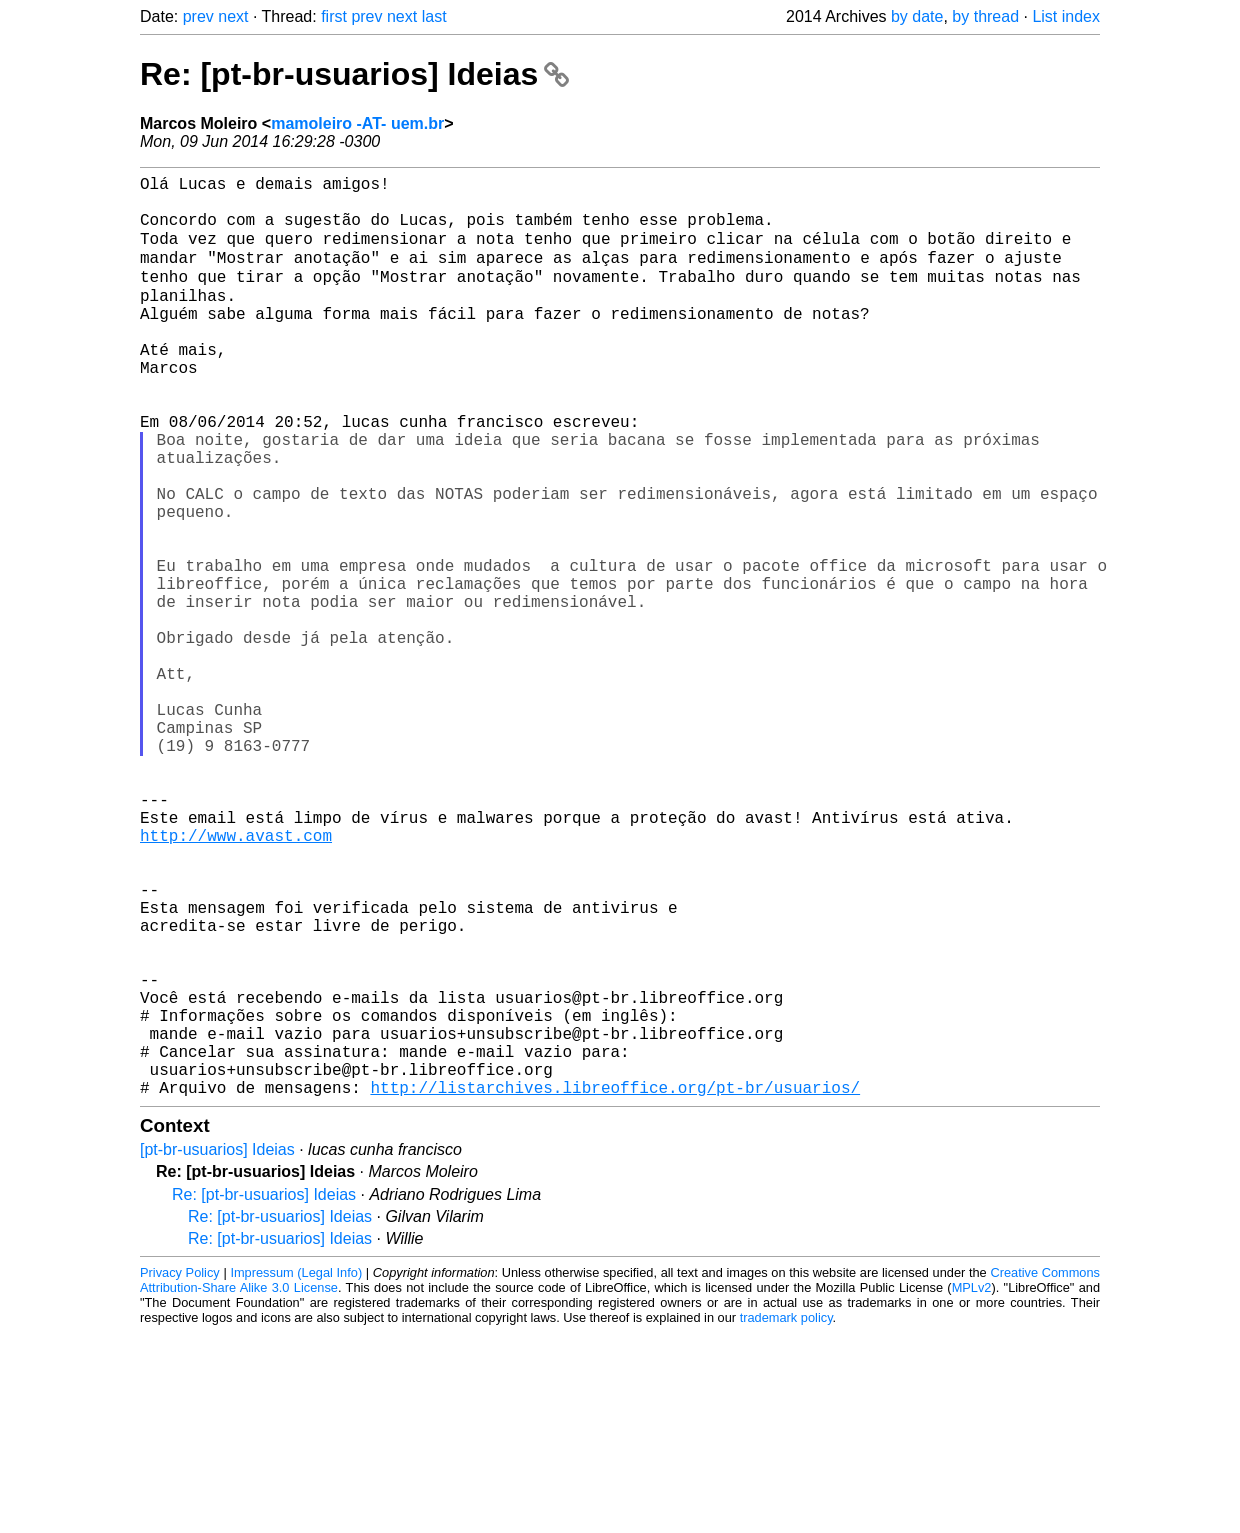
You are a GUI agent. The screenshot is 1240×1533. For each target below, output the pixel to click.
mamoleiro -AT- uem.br (357, 123)
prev (198, 16)
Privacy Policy (180, 1472)
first (334, 16)
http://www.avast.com (236, 979)
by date (917, 16)
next (233, 16)
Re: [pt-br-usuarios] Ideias (354, 74)
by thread (985, 16)
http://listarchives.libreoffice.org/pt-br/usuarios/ (615, 1287)
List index (1066, 16)
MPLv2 (972, 1487)
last (434, 16)
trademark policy (786, 1517)
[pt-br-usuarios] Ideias (217, 1349)
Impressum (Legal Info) (296, 1472)
